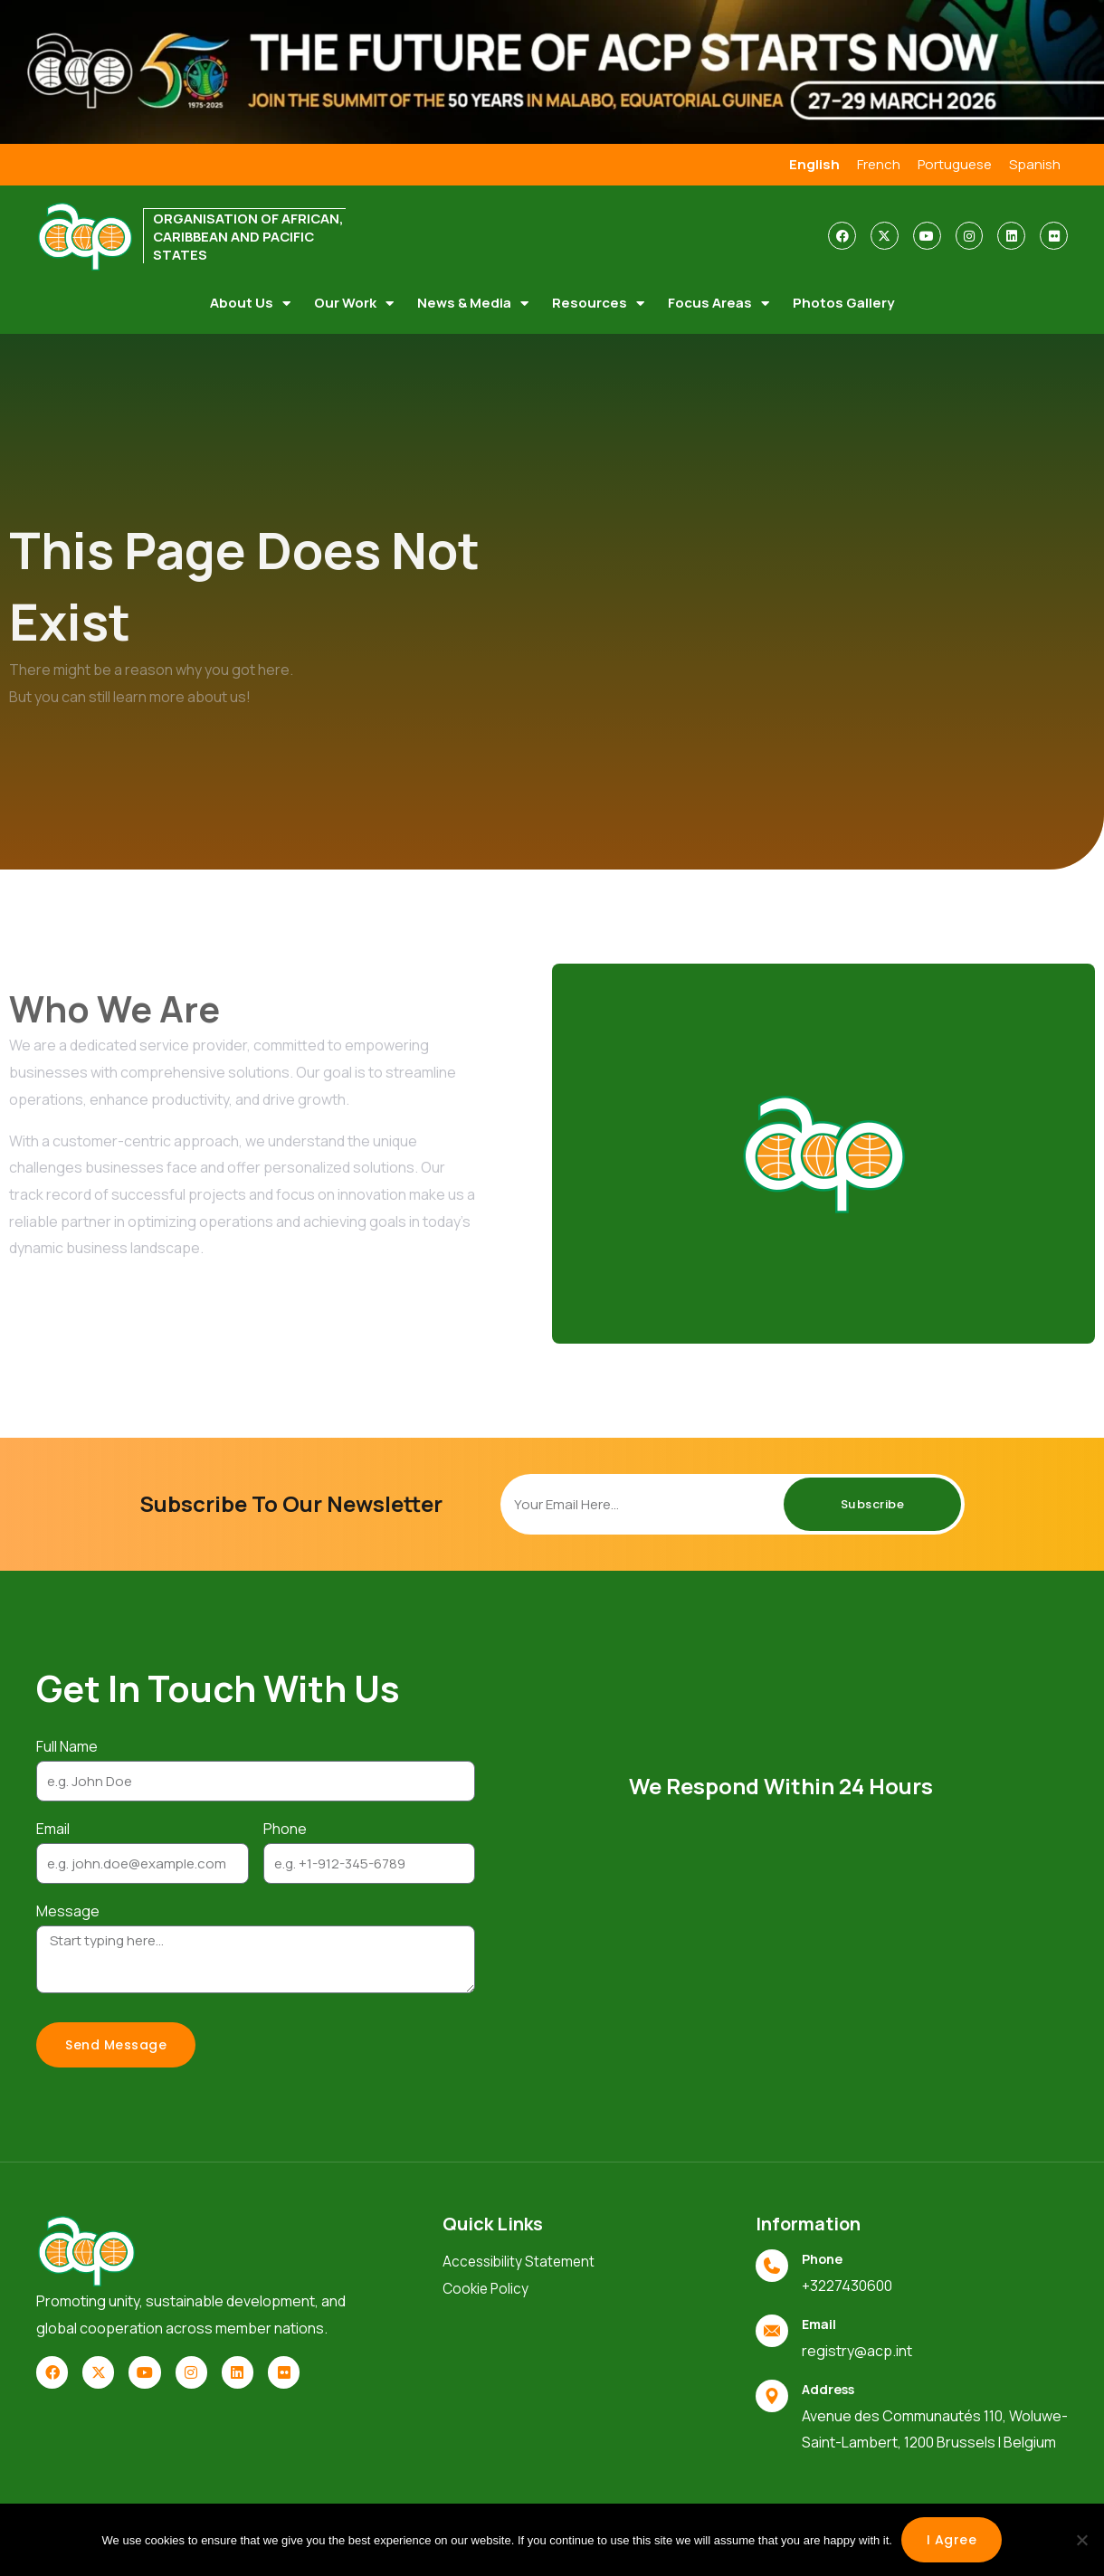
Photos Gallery (843, 300)
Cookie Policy (487, 2287)
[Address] (772, 2393)
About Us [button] (250, 301)
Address (831, 2386)
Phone (285, 1827)
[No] (1081, 2540)
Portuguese (949, 164)
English (803, 164)
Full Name (67, 1744)
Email (53, 1827)
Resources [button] (598, 301)
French (869, 164)
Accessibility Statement (521, 2260)
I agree (952, 2540)
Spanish (1034, 164)
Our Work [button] (354, 301)
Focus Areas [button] (718, 301)
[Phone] (772, 2264)
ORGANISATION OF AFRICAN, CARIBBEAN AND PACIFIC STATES (240, 235)
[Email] (772, 2328)
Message (68, 1909)
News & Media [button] (472, 301)
